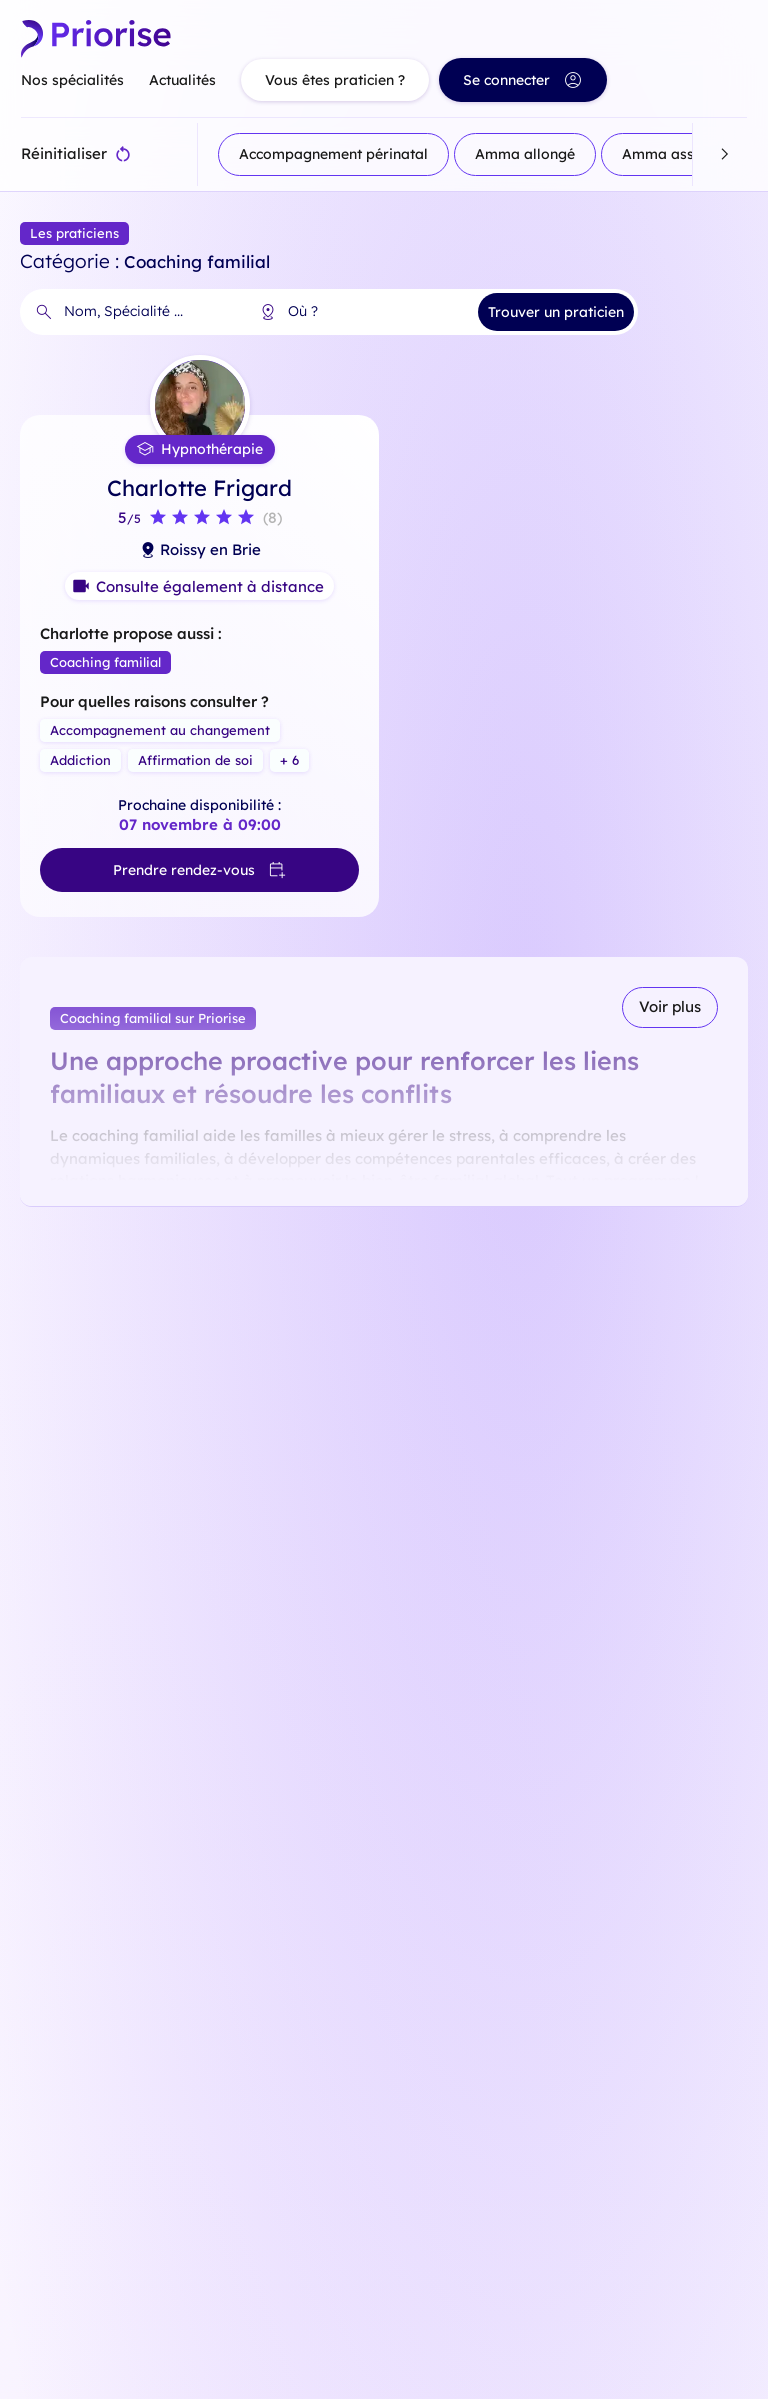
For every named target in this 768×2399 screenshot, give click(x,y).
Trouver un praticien (556, 312)
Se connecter (523, 80)
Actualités (182, 80)
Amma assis (663, 154)
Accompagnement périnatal (333, 154)
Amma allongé (525, 154)
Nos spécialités (72, 80)
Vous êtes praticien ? (335, 80)
